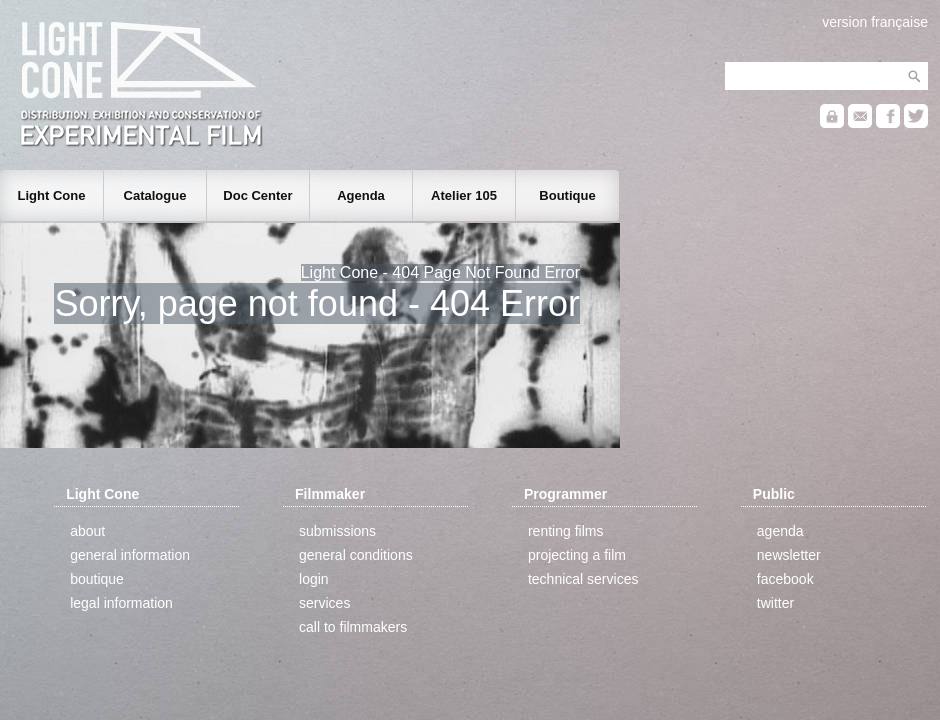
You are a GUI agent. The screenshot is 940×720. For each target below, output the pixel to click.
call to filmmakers (353, 627)
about (87, 531)
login (314, 579)
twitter (775, 603)
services (324, 603)
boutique (97, 579)
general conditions (356, 555)
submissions (337, 531)
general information (130, 555)
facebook (785, 579)
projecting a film (577, 555)
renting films (565, 531)
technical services (583, 579)
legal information (121, 603)
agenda (780, 531)
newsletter (789, 555)
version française (875, 22)
